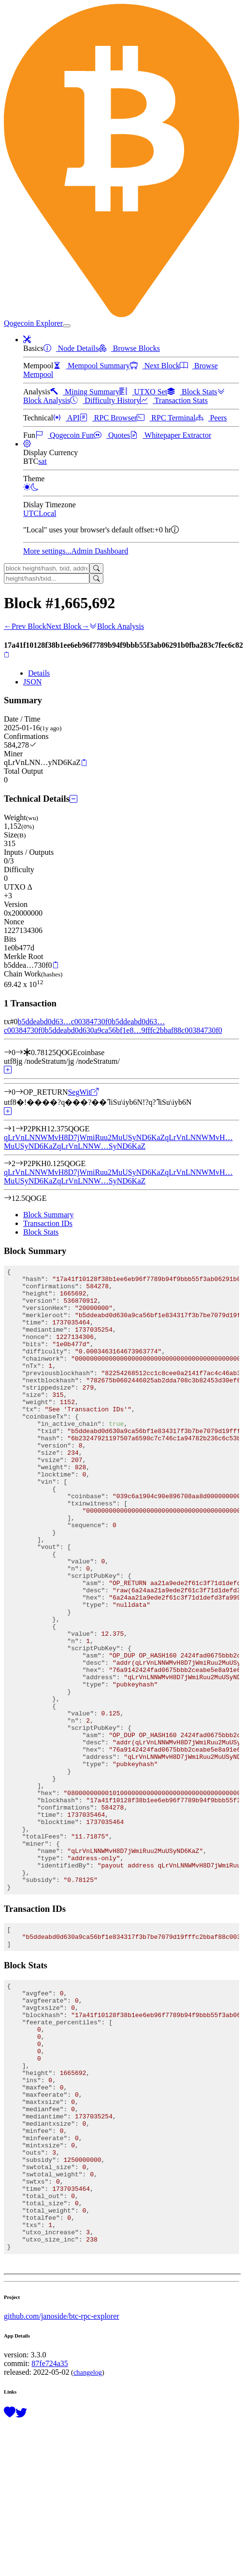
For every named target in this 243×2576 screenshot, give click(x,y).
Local (47, 513)
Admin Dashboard (100, 551)
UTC (31, 513)
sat (42, 461)
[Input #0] (19, 1052)
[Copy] (6, 654)
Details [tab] (39, 673)
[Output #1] (19, 1129)
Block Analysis (116, 626)
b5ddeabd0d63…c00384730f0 (64, 1021)
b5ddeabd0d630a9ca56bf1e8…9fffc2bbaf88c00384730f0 (133, 1030)
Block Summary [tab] (48, 1215)
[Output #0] (19, 1092)
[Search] (96, 568)
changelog (87, 2555)
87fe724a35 (49, 2546)
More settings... (47, 551)
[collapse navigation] (67, 325)
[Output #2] (19, 1163)
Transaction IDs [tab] (47, 1223)
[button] (27, 339)
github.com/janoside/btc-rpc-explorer (61, 2498)
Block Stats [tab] (40, 1232)
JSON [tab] (32, 682)
